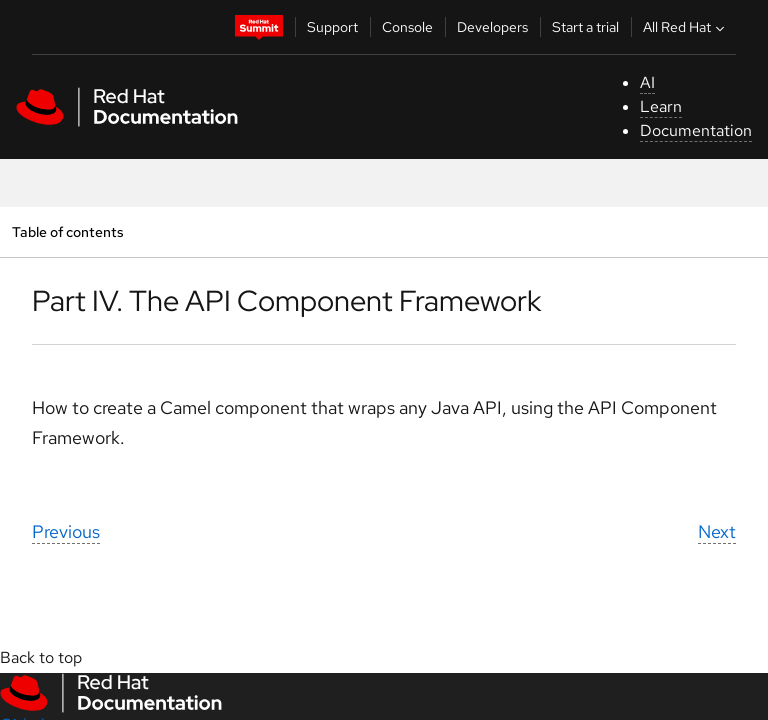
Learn (661, 106)
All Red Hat (686, 27)
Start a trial (585, 27)
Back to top (41, 657)
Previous (66, 531)
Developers (492, 27)
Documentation (696, 130)
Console (407, 27)
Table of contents (67, 231)
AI (647, 82)
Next (717, 531)
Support (332, 27)
